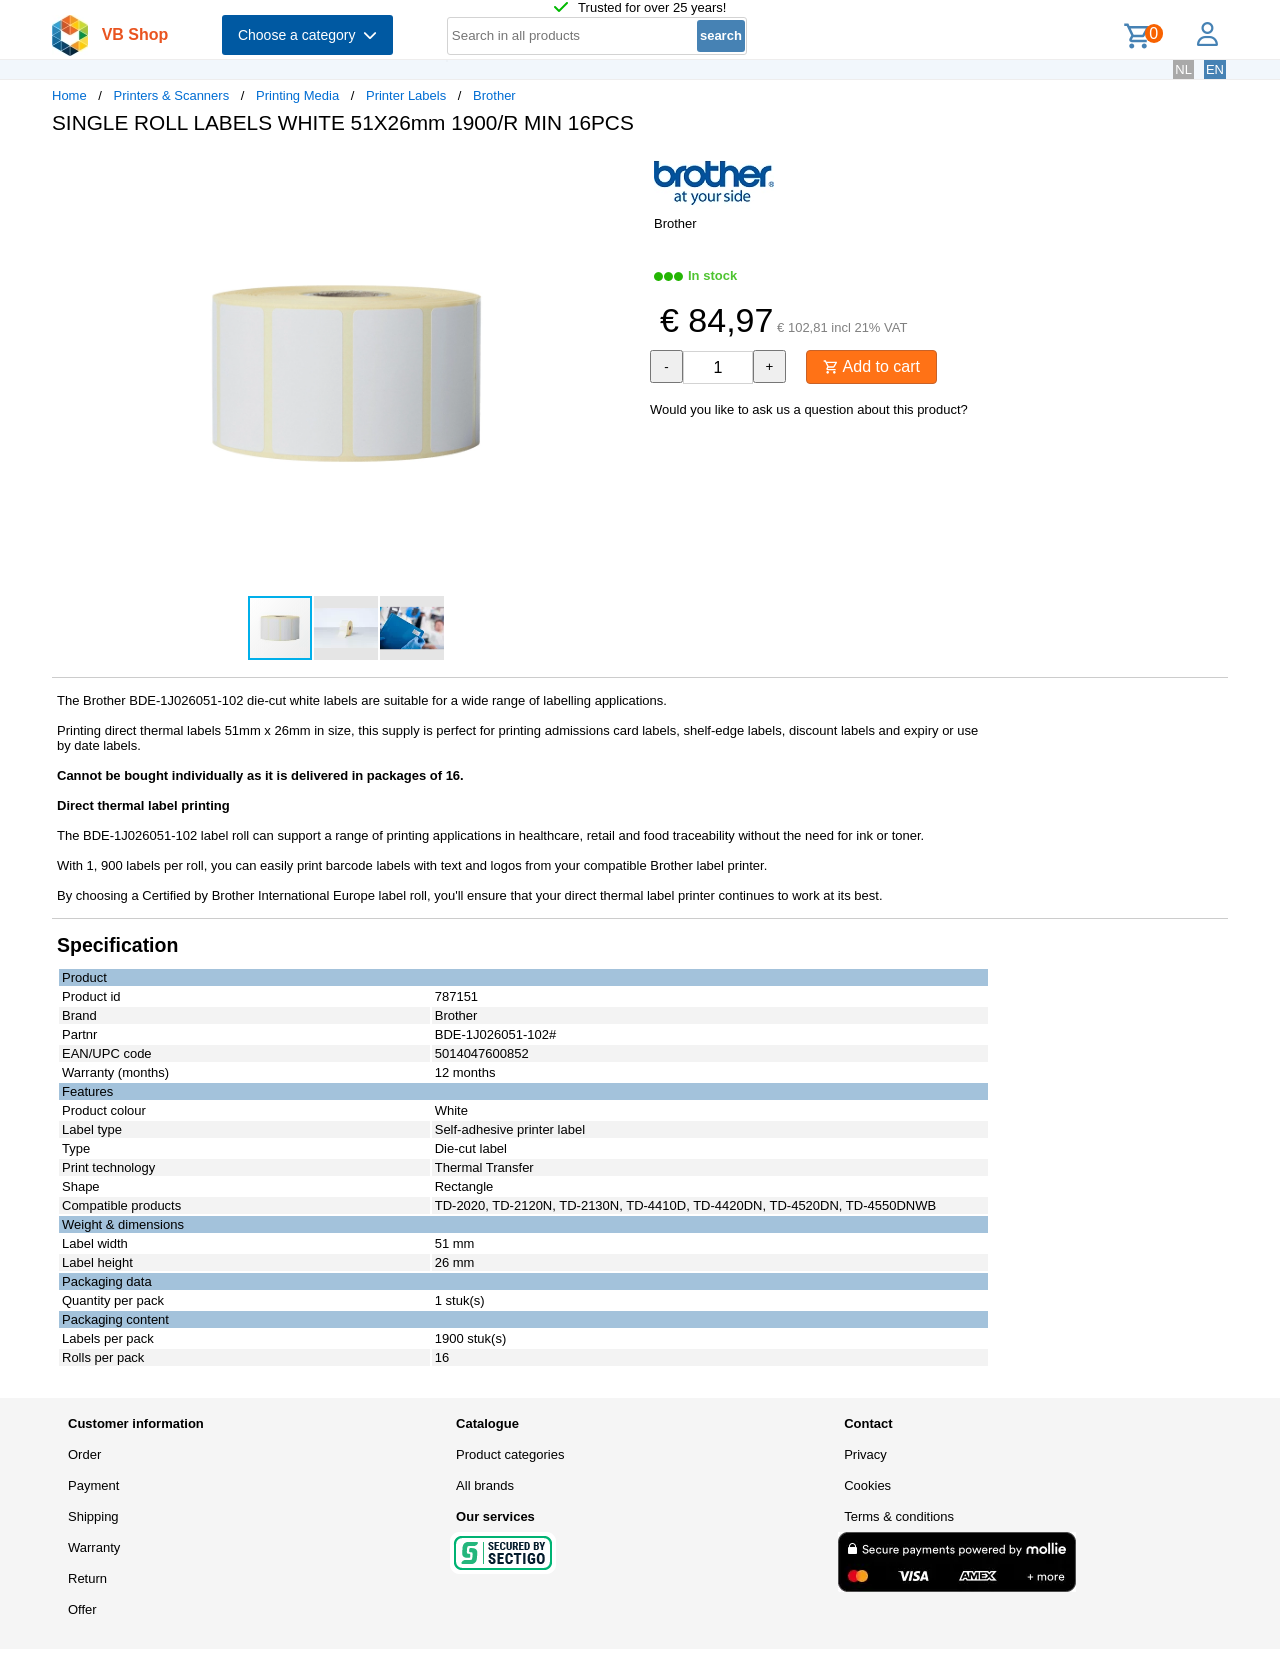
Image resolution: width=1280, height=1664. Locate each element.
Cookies (867, 1485)
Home (69, 95)
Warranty (94, 1547)
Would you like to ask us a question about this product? (809, 409)
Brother (494, 95)
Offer (82, 1609)
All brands (485, 1485)
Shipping (93, 1516)
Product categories (510, 1454)
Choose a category (307, 35)
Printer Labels (406, 95)
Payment (93, 1485)
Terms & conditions (899, 1516)
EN (1215, 69)
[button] (622, 171)
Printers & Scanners (172, 95)
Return (87, 1578)
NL (1183, 69)
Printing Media (297, 95)
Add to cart (871, 366)
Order (84, 1454)
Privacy (865, 1454)
